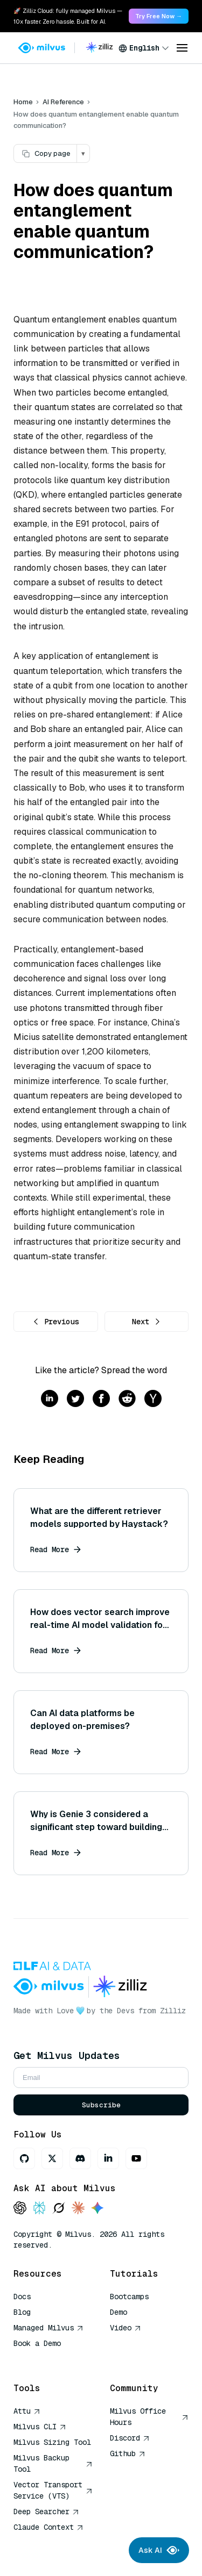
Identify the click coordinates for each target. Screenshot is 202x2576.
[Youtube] (136, 2158)
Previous (55, 1321)
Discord (130, 2438)
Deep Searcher (46, 2511)
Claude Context (48, 2527)
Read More (55, 1549)
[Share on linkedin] (49, 1399)
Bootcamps (129, 2296)
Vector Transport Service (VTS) (53, 2490)
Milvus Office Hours (149, 2416)
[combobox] (144, 47)
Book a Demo (37, 2343)
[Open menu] (182, 47)
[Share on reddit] (127, 1399)
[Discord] (80, 2158)
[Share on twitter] (75, 1399)
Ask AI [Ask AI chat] (158, 2550)
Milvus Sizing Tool (52, 2442)
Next (146, 1321)
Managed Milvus (48, 2328)
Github (127, 2453)
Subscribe (101, 2104)
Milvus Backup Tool (53, 2463)
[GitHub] (24, 2158)
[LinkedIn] (108, 2158)
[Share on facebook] (101, 1399)
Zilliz (173, 2010)
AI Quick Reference (52, 2359)
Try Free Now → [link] (158, 16)
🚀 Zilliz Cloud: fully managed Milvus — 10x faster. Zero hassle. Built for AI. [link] (67, 16)
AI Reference (63, 101)
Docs (22, 2296)
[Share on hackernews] (153, 1399)
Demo (118, 2312)
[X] (52, 2158)
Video (125, 2328)
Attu (26, 2411)
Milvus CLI (39, 2426)
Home (23, 101)
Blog (22, 2312)
